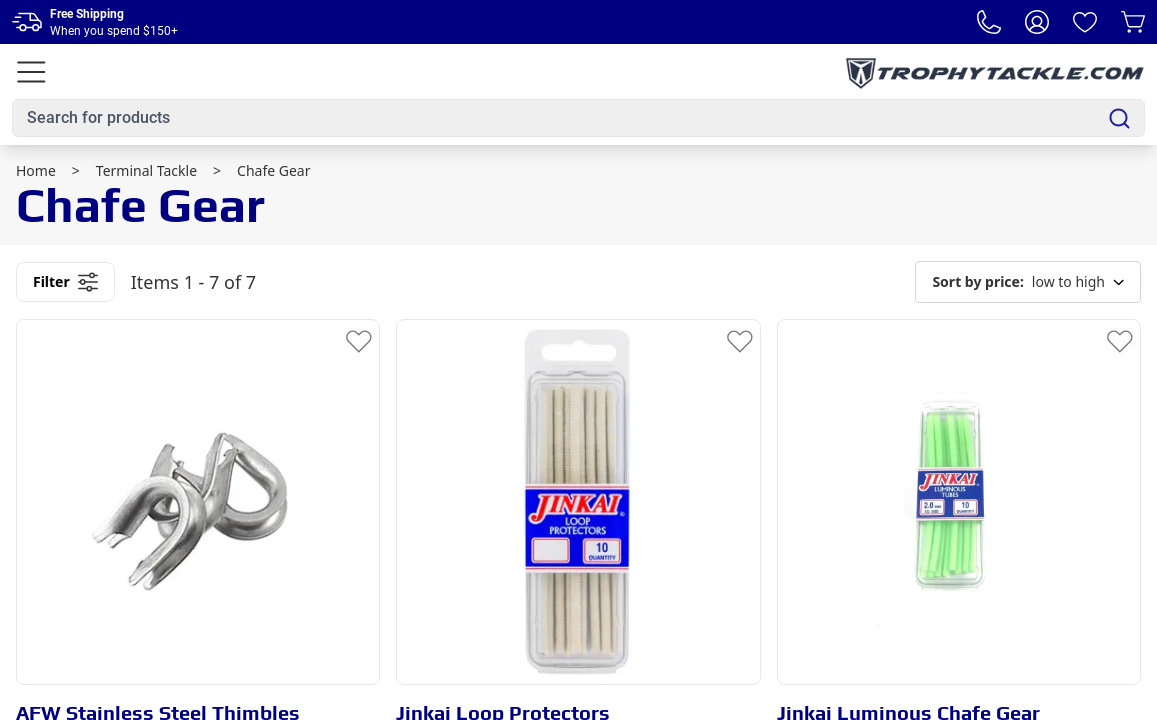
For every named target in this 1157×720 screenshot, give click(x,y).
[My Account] (1037, 22)
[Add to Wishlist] (359, 340)
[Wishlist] (1085, 22)
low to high (1028, 282)
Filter (65, 282)
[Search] (1119, 118)
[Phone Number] (989, 22)
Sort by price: (977, 281)
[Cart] (1133, 22)
